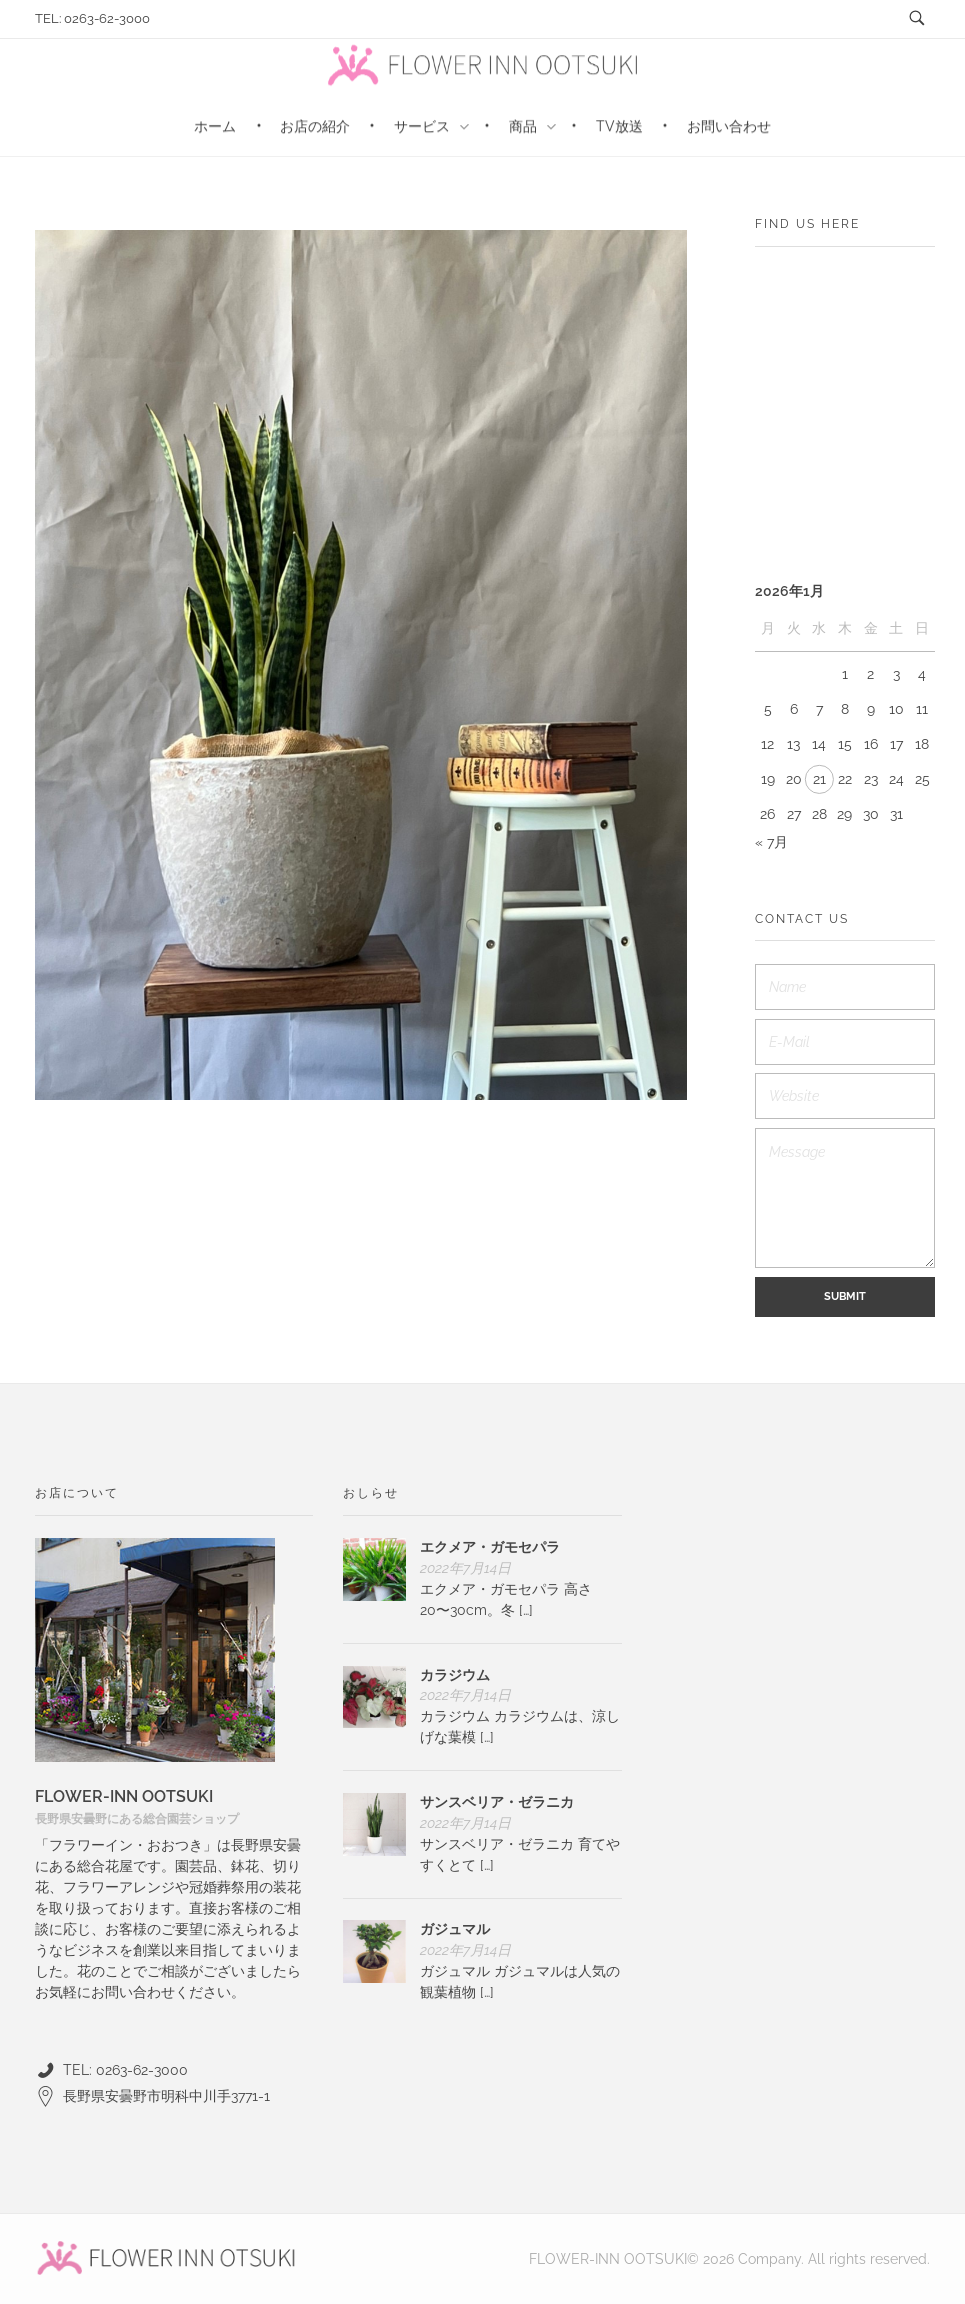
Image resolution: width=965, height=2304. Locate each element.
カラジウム (455, 1675)
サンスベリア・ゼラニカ (497, 1802)
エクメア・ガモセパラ (490, 1547)
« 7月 (771, 842)
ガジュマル (455, 1929)
